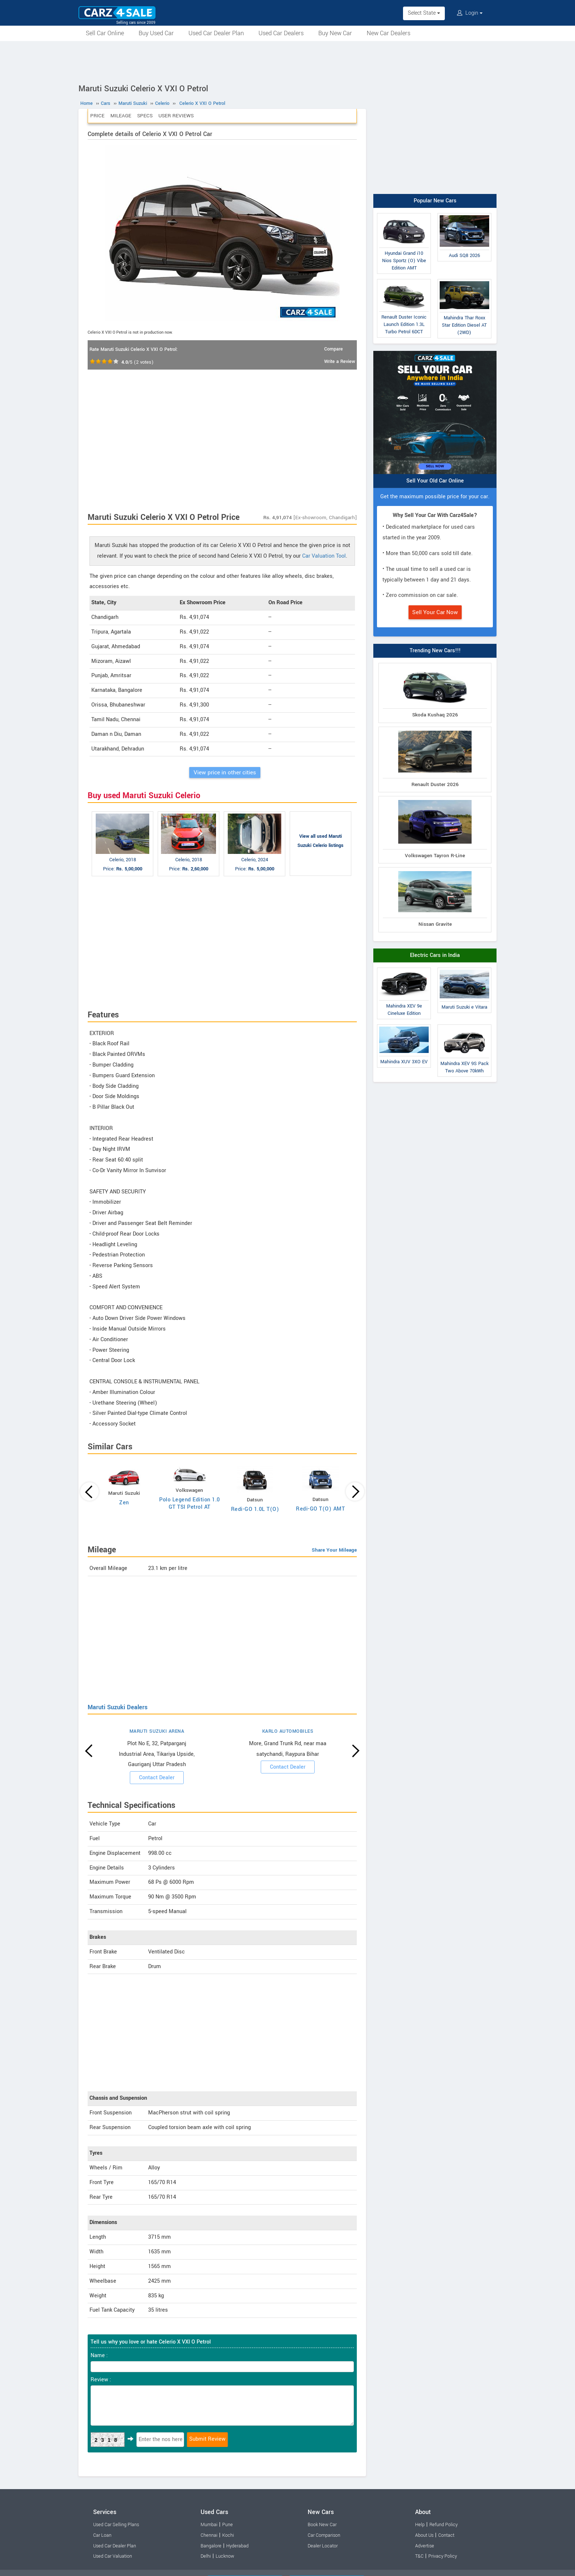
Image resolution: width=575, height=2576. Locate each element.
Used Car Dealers (281, 33)
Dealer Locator (323, 2546)
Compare (333, 349)
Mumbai (209, 2524)
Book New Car (322, 2524)
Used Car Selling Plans (116, 2524)
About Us (424, 2535)
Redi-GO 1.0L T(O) (255, 1509)
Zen (124, 1503)
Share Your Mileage (334, 1549)
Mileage (120, 115)
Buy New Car (335, 33)
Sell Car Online (105, 33)
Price (97, 115)
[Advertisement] (287, 61)
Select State (424, 13)
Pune (227, 2524)
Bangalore (211, 2546)
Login (470, 13)
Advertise (424, 2546)
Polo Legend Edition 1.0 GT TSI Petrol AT (189, 1503)
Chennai (209, 2535)
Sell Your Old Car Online (435, 481)
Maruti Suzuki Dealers (117, 1707)
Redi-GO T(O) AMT (320, 1509)
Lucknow (225, 2556)
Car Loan (102, 2535)
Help (420, 2524)
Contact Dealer (157, 1777)
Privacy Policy (442, 2556)
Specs (145, 115)
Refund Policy (443, 2524)
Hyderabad (237, 2546)
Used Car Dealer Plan (216, 33)
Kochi (228, 2535)
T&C (419, 2556)
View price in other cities (225, 772)
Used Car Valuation (112, 2556)
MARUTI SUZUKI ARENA (156, 1731)
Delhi (206, 2556)
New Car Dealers (388, 33)
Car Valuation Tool (324, 556)
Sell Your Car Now (435, 612)
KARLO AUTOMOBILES (288, 1731)
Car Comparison (324, 2535)
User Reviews (176, 115)
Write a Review (339, 361)
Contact (446, 2535)
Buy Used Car (156, 33)
